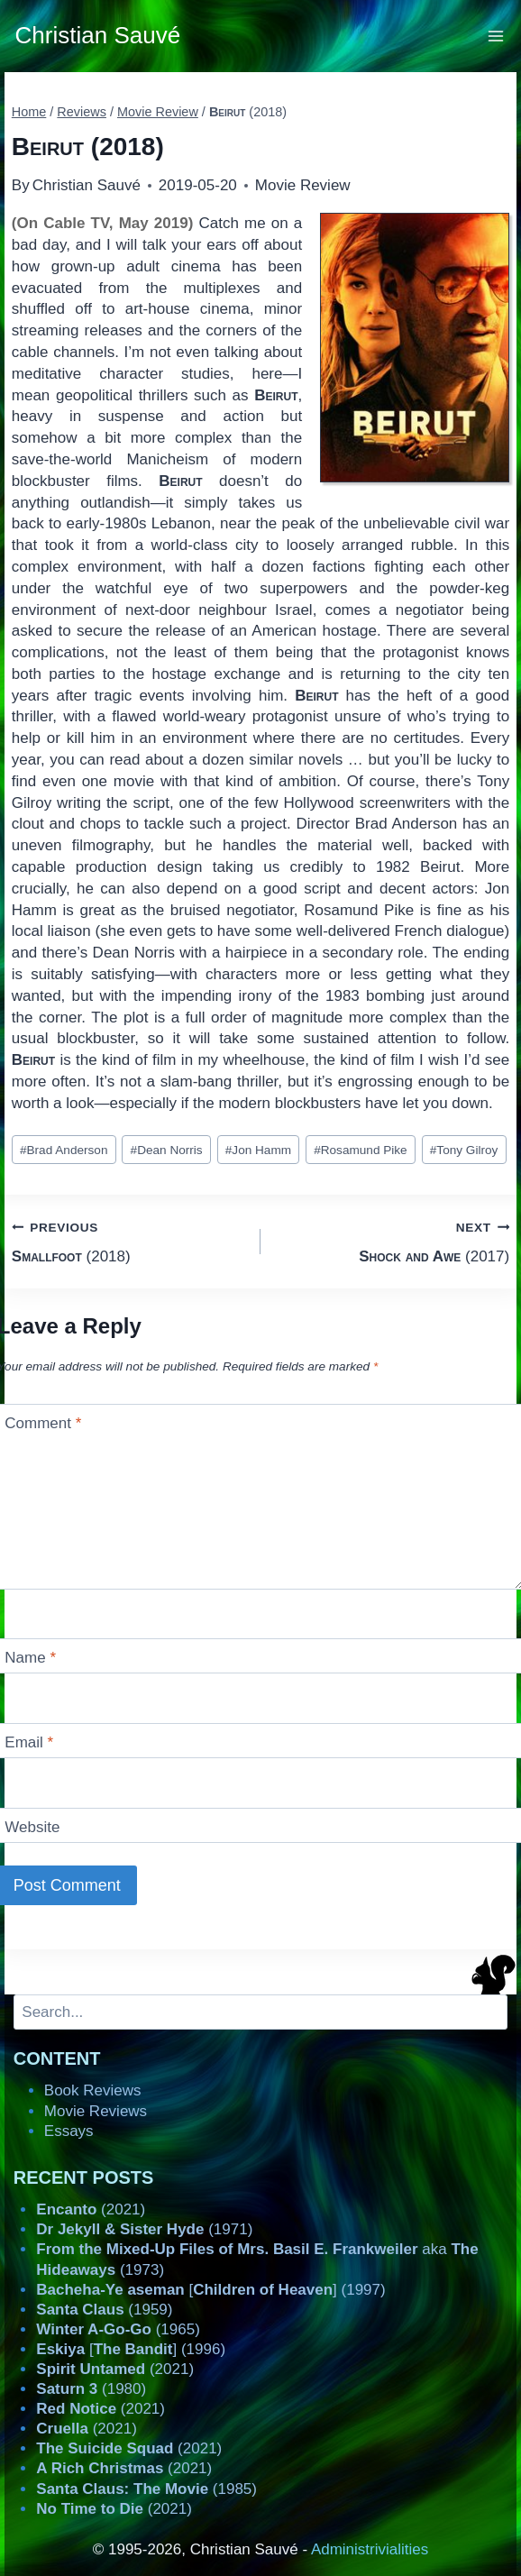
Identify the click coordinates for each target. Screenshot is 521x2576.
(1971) (144, 2229)
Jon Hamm (258, 1150)
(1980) (91, 2388)
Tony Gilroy (464, 1150)
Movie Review (303, 185)
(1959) (104, 2309)
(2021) (90, 2209)
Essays (69, 2131)
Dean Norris (167, 1150)
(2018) (128, 1240)
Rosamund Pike (360, 1150)
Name (30, 1657)
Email (29, 1742)
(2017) (392, 1240)
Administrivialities (369, 2549)
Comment (43, 1423)
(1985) (146, 2489)
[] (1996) (130, 2349)
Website (32, 1827)
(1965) (118, 2329)
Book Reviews (93, 2090)
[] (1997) (210, 2289)
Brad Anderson (64, 1150)
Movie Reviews (95, 2111)
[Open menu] (496, 36)
